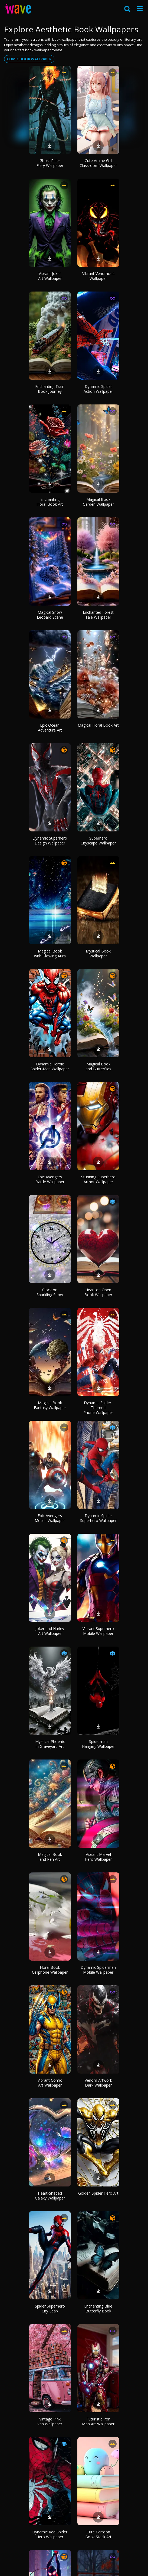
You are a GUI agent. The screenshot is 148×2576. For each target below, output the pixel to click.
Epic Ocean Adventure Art (50, 728)
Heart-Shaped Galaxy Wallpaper (50, 2196)
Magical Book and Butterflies (98, 1066)
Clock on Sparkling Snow (50, 1292)
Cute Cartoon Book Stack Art (98, 2534)
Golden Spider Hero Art (98, 2193)
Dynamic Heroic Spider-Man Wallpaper (50, 1066)
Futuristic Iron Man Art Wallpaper (98, 2421)
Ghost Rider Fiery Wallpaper (50, 163)
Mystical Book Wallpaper (98, 953)
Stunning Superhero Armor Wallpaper (98, 1179)
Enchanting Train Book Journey (49, 389)
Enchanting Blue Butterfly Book (98, 2308)
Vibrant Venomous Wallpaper (98, 276)
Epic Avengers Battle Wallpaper (49, 1179)
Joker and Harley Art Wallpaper (49, 1631)
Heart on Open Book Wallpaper (98, 1292)
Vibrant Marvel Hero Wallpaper (98, 1857)
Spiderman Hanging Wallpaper (98, 1744)
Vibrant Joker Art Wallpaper (50, 276)
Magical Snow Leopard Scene (50, 615)
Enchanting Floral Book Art (50, 502)
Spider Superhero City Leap (50, 2308)
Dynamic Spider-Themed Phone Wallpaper (98, 1407)
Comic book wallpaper (29, 58)
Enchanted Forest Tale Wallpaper (98, 615)
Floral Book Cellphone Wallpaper (50, 1970)
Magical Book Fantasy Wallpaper (50, 1405)
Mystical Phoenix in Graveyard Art (50, 1744)
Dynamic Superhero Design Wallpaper (49, 841)
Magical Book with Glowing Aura (50, 953)
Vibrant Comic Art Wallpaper (50, 2083)
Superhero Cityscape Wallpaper (98, 841)
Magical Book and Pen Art (50, 1857)
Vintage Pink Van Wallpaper (49, 2421)
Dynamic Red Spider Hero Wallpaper (49, 2534)
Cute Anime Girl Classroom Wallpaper (98, 163)
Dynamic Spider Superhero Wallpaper (98, 1518)
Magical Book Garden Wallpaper (98, 502)
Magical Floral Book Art (98, 725)
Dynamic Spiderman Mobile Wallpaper (98, 1970)
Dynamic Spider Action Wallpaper (98, 389)
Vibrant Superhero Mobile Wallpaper (98, 1631)
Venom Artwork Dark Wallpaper (98, 2083)
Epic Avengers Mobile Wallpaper (50, 1518)
